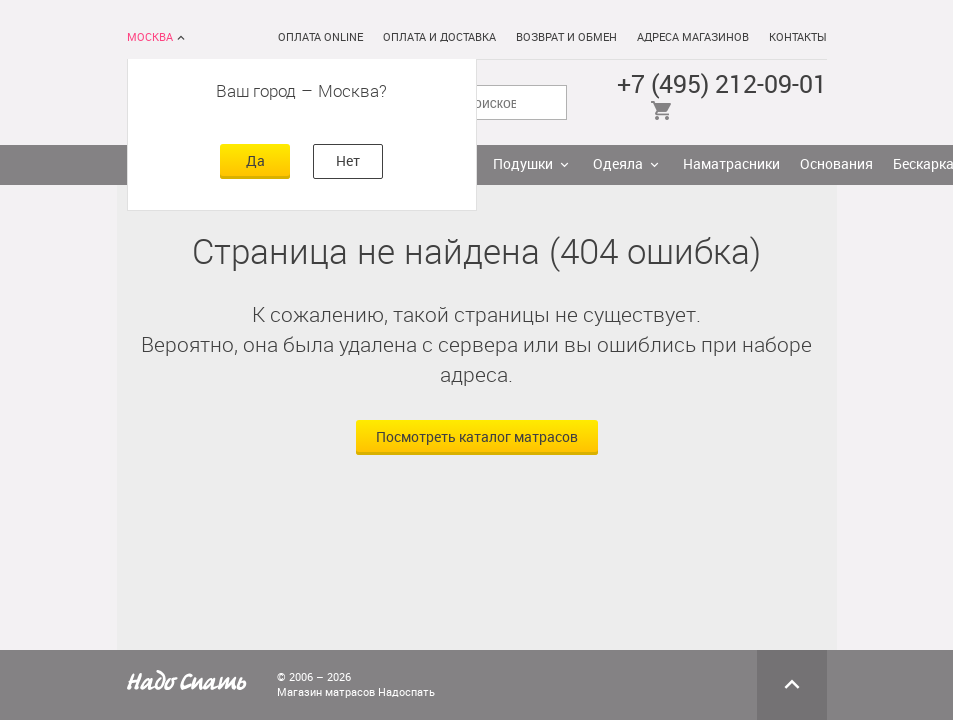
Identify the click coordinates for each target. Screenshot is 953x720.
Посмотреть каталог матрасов (477, 437)
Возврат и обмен (566, 37)
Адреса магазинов (693, 37)
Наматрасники (731, 164)
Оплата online (320, 37)
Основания (836, 164)
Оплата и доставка (439, 37)
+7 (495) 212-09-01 (722, 84)
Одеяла (618, 164)
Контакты (798, 37)
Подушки (523, 164)
